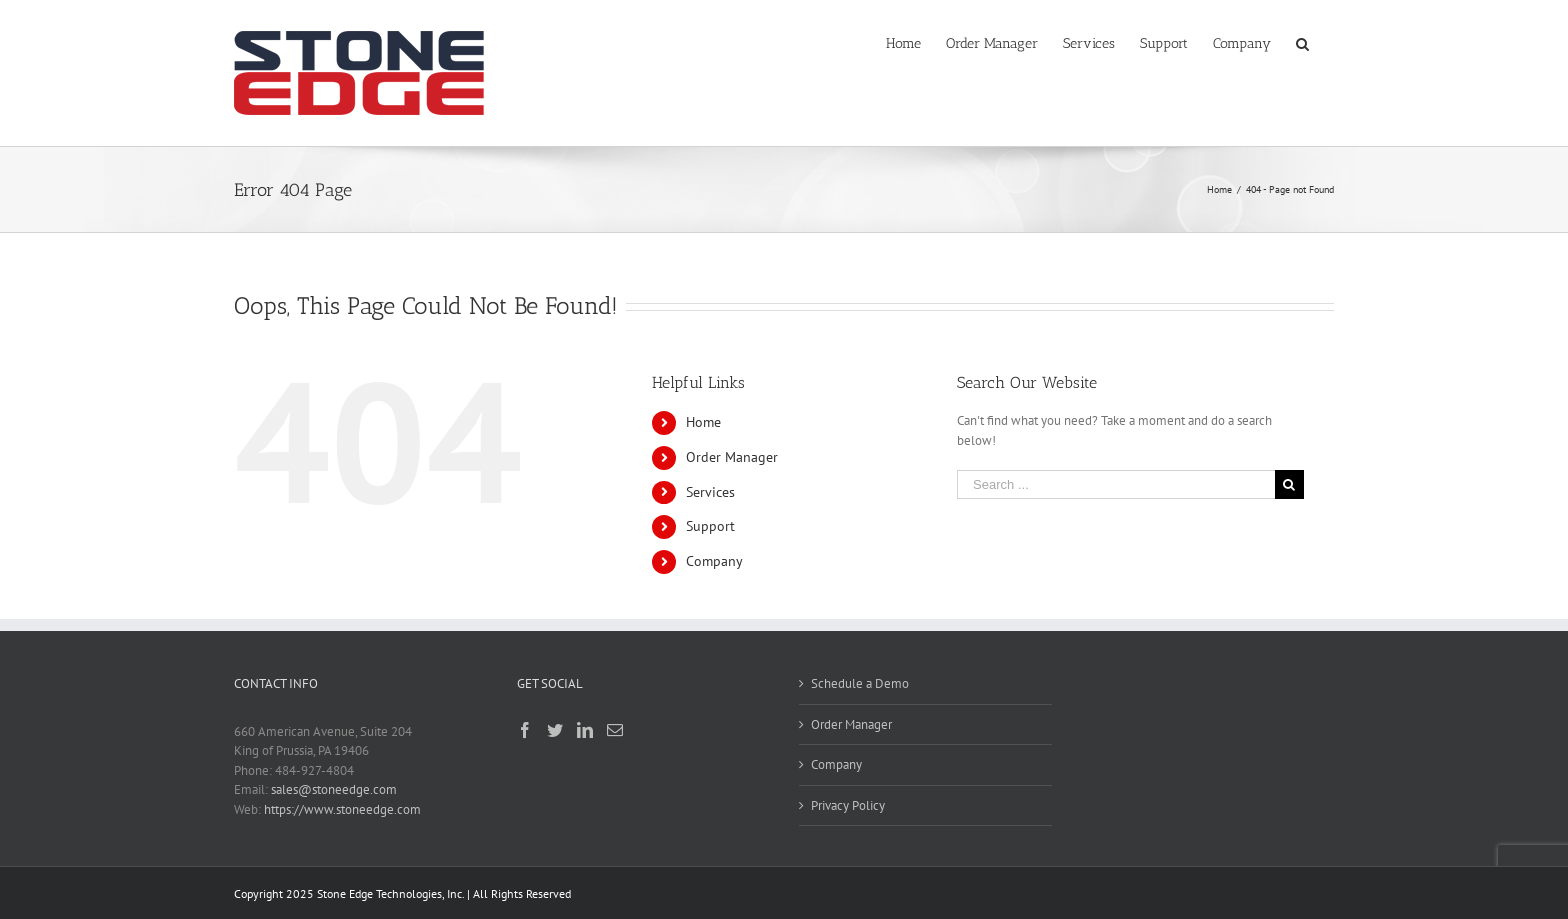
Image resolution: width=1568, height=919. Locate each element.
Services (710, 492)
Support (710, 526)
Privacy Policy (848, 805)
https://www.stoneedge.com (342, 809)
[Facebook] (525, 730)
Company (714, 561)
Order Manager (732, 457)
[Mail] (615, 730)
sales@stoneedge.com (334, 789)
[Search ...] (1116, 484)
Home (703, 422)
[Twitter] (555, 730)
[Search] (1302, 42)
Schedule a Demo (860, 683)
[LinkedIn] (585, 730)
